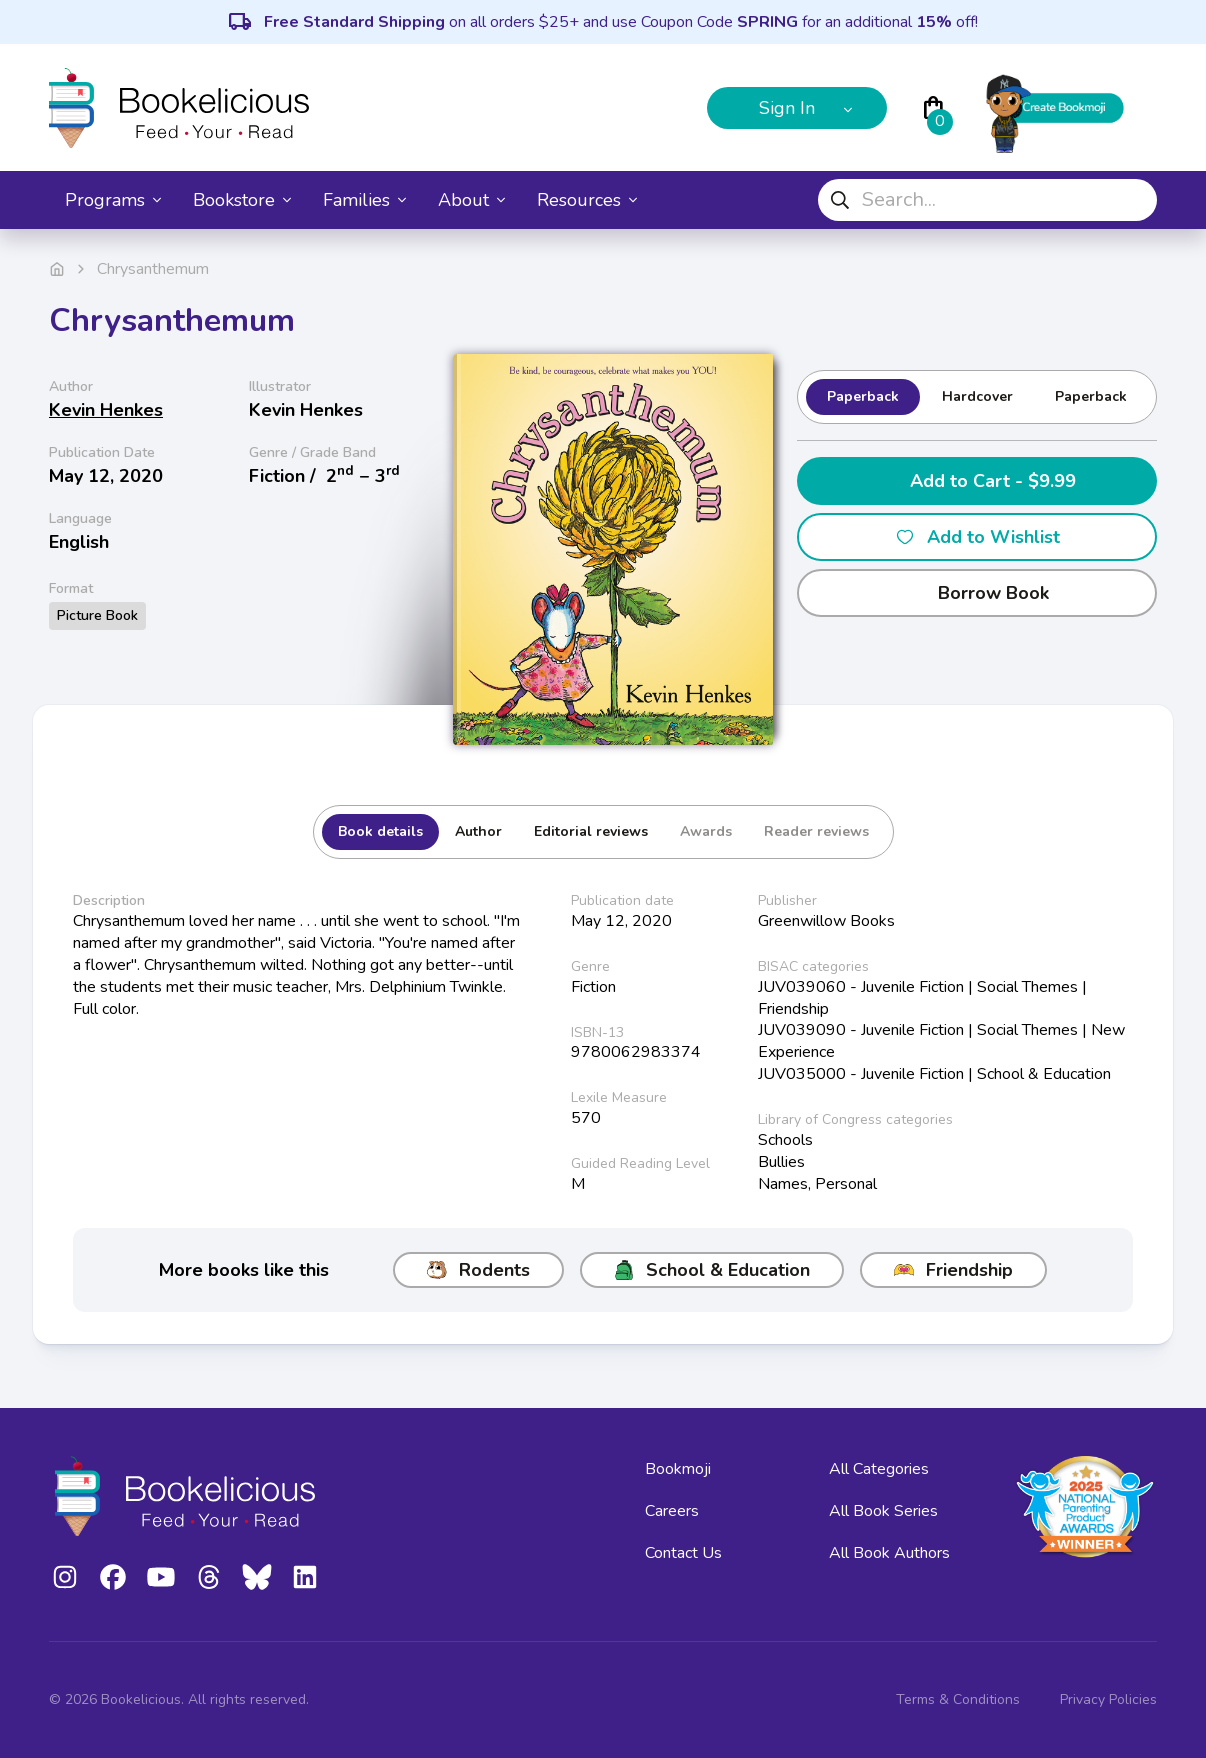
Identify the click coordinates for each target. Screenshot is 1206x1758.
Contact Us (683, 1553)
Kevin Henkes (106, 410)
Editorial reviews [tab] (591, 831)
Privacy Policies (1108, 1699)
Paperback (863, 396)
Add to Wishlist (977, 537)
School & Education (712, 1270)
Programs (113, 200)
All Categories (879, 1469)
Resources (587, 200)
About (471, 200)
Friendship (953, 1270)
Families (364, 200)
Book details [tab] (380, 831)
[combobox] (987, 200)
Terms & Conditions (958, 1699)
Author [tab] (478, 831)
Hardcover (977, 396)
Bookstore (242, 200)
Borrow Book (977, 593)
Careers (672, 1511)
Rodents (478, 1270)
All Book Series (883, 1511)
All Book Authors (889, 1553)
